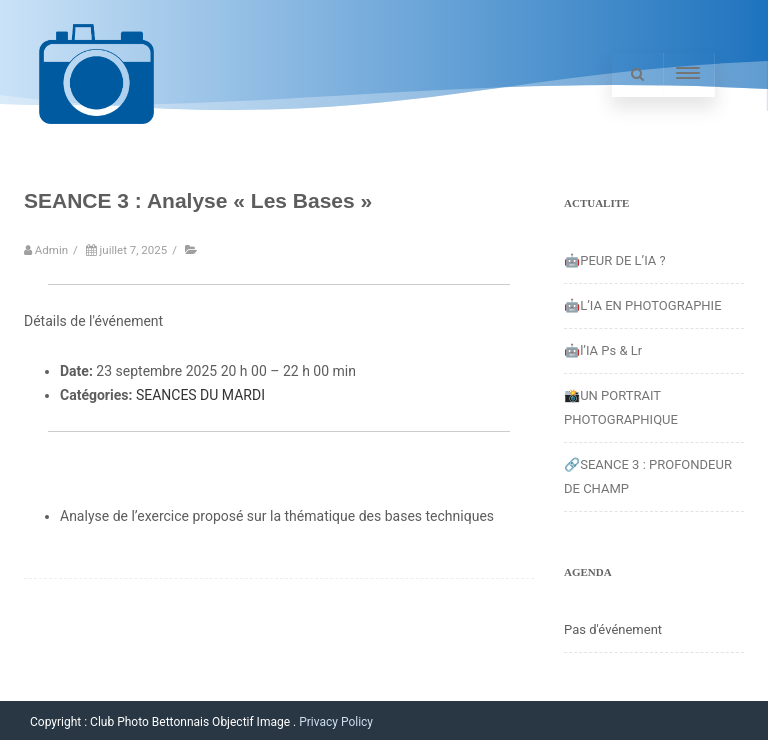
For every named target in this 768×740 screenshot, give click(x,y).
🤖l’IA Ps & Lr (603, 350)
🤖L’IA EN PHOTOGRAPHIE (643, 305)
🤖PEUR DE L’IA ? (615, 260)
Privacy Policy (336, 722)
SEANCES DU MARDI (200, 395)
